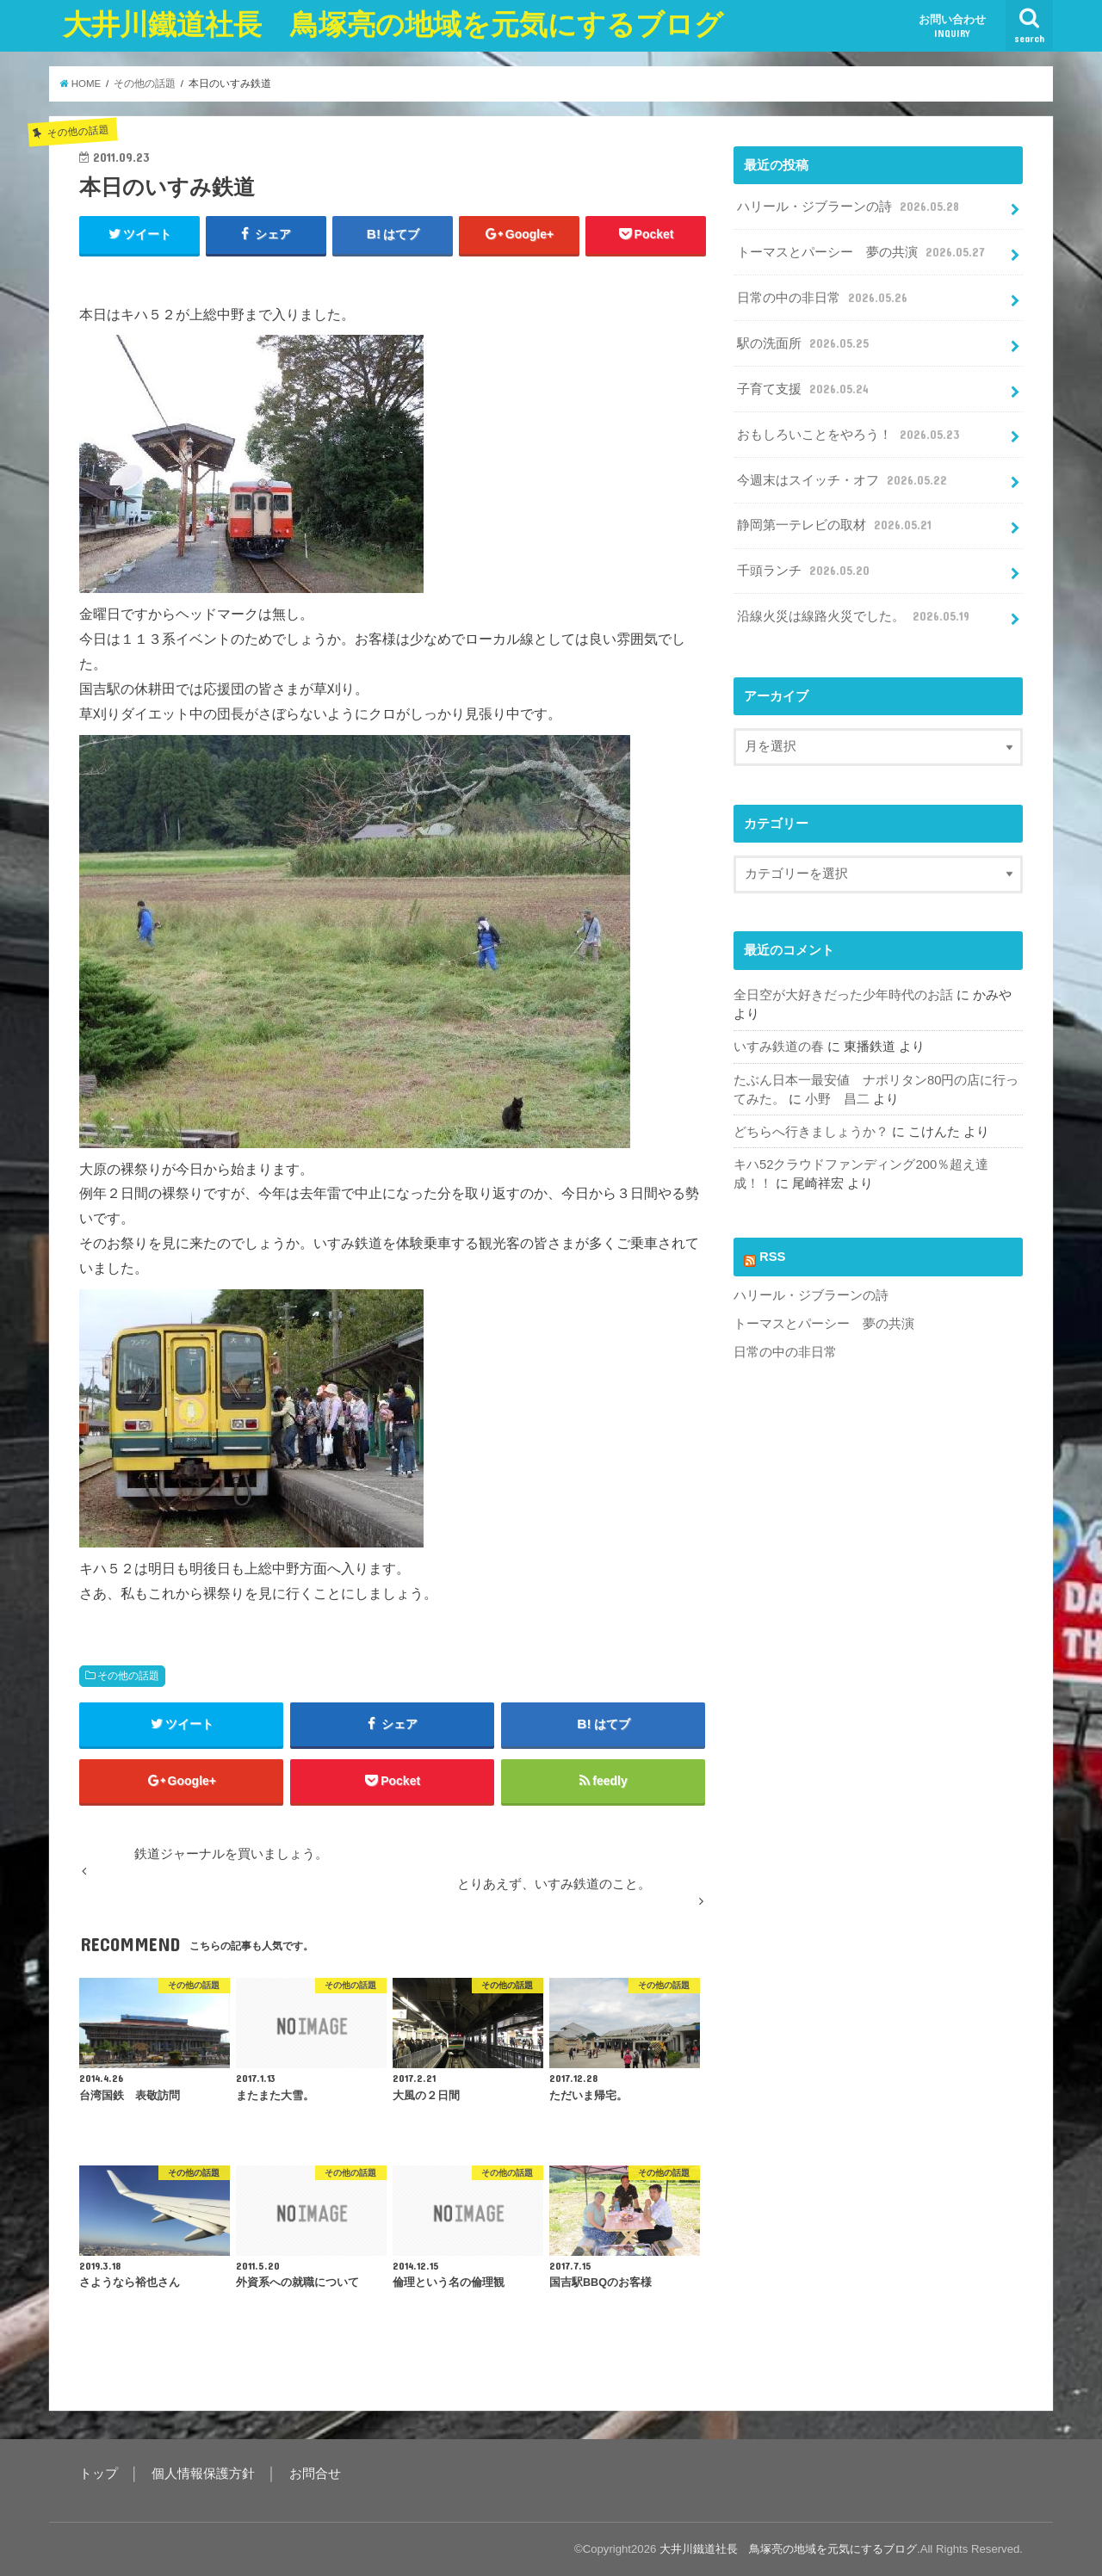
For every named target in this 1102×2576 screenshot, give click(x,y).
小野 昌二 (837, 1099)
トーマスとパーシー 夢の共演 (862, 252)
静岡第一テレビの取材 (835, 525)
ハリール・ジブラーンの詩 (849, 206)
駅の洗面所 (804, 343)
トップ (98, 2473)
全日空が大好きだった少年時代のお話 (843, 995)
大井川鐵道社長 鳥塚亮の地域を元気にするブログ (393, 24)
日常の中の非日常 (823, 297)
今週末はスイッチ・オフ (843, 480)
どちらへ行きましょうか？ (811, 1132)
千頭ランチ (804, 570)
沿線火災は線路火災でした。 (854, 616)
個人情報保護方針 (203, 2473)
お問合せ (315, 2473)
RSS (772, 1256)
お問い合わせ (952, 26)
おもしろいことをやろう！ (849, 434)
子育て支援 (804, 389)
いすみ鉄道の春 (779, 1046)
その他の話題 (128, 1676)
